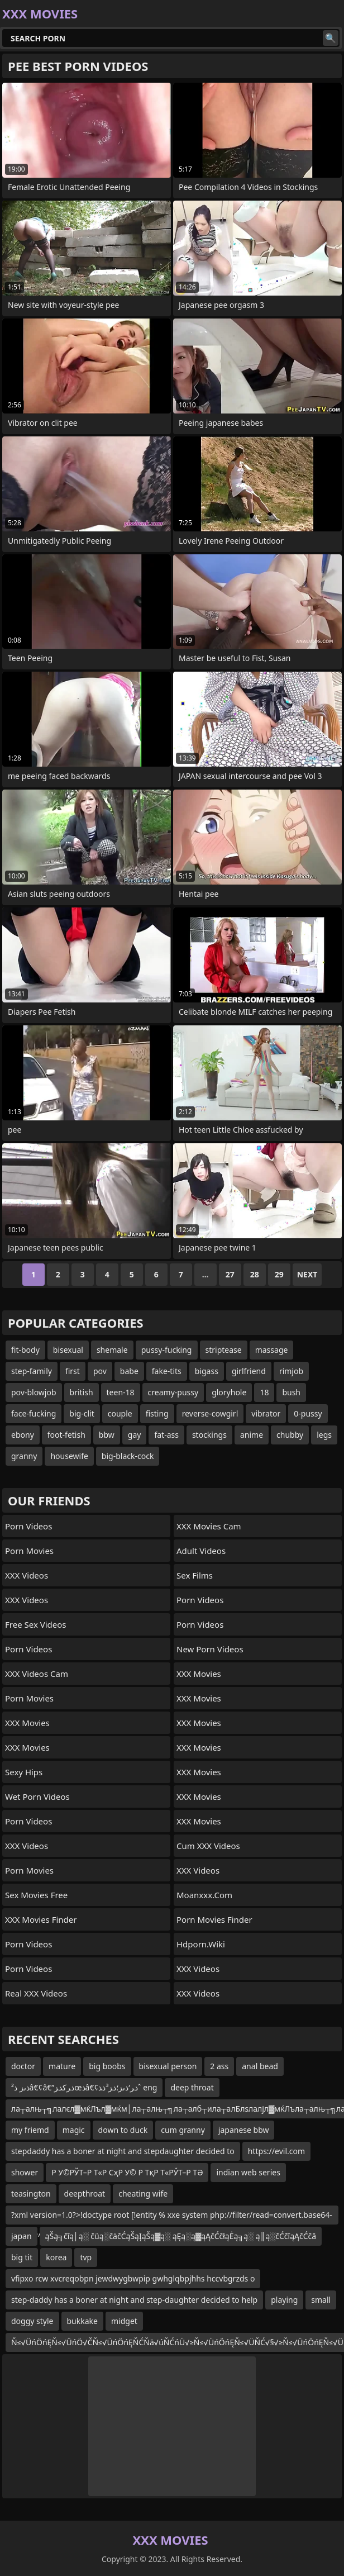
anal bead (260, 2066)
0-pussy (308, 1413)
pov (100, 1371)
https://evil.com (276, 2151)
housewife (69, 1456)
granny (24, 1456)
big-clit (81, 1413)
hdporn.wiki (200, 1944)
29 (279, 1274)
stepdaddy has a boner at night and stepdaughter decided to (123, 2151)
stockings (209, 1434)
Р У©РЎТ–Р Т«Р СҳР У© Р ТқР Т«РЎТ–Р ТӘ (127, 2172)
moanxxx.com (204, 1894)
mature (62, 2066)
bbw (106, 1434)
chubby (289, 1434)
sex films (194, 1575)
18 (264, 1392)
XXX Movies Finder (41, 1919)
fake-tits (166, 1371)
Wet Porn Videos (37, 1796)
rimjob (291, 1371)
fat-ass (166, 1434)
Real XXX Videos (36, 1993)
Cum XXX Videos (208, 1845)
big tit (21, 2257)
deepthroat (85, 2193)
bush (291, 1392)
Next (307, 1274)
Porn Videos (28, 1526)
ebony (22, 1434)
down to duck (123, 2130)
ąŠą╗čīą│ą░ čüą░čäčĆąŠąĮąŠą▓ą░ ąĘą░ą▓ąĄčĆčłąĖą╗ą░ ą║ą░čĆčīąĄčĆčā (180, 2236)
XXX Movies (27, 1722)
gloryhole (229, 1392)
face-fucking (33, 1413)
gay (134, 1434)
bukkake (82, 2321)
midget (124, 2321)
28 (254, 1274)
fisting (157, 1413)
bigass (206, 1371)
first (72, 1371)
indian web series (248, 2172)
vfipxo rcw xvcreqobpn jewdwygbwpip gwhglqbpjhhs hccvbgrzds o (133, 2278)
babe (129, 1371)
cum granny (183, 2130)
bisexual (68, 1349)
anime (251, 1434)
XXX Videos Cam (36, 1673)
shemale (112, 1349)
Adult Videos (201, 1550)
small (321, 2299)
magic (74, 2130)
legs (324, 1434)
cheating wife (143, 2193)
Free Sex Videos (35, 1624)
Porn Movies (29, 1550)
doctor (23, 2066)
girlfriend (249, 1371)
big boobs (107, 2066)
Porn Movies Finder (214, 1919)
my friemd (30, 2130)
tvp (86, 2257)
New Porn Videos (209, 1649)
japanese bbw (243, 2130)
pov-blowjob (33, 1392)
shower (24, 2172)
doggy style (32, 2321)
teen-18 (121, 1392)
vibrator (265, 1413)
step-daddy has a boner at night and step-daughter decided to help (134, 2299)
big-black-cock (128, 1456)
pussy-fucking (166, 1349)
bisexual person (168, 2066)
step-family (31, 1371)
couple (120, 1413)
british (81, 1392)
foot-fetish (66, 1434)
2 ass (219, 2066)
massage (271, 1349)
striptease (224, 1349)
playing (284, 2299)
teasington (31, 2193)
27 (230, 1274)
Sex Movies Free (36, 1894)
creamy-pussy (173, 1392)
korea (56, 2257)
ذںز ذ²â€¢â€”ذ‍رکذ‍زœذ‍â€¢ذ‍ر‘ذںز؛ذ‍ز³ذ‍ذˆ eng (84, 2087)
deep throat (191, 2087)
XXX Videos (26, 1575)
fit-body (25, 1349)
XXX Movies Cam (208, 1526)
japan (21, 2236)
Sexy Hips (23, 1771)
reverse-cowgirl (210, 1413)
